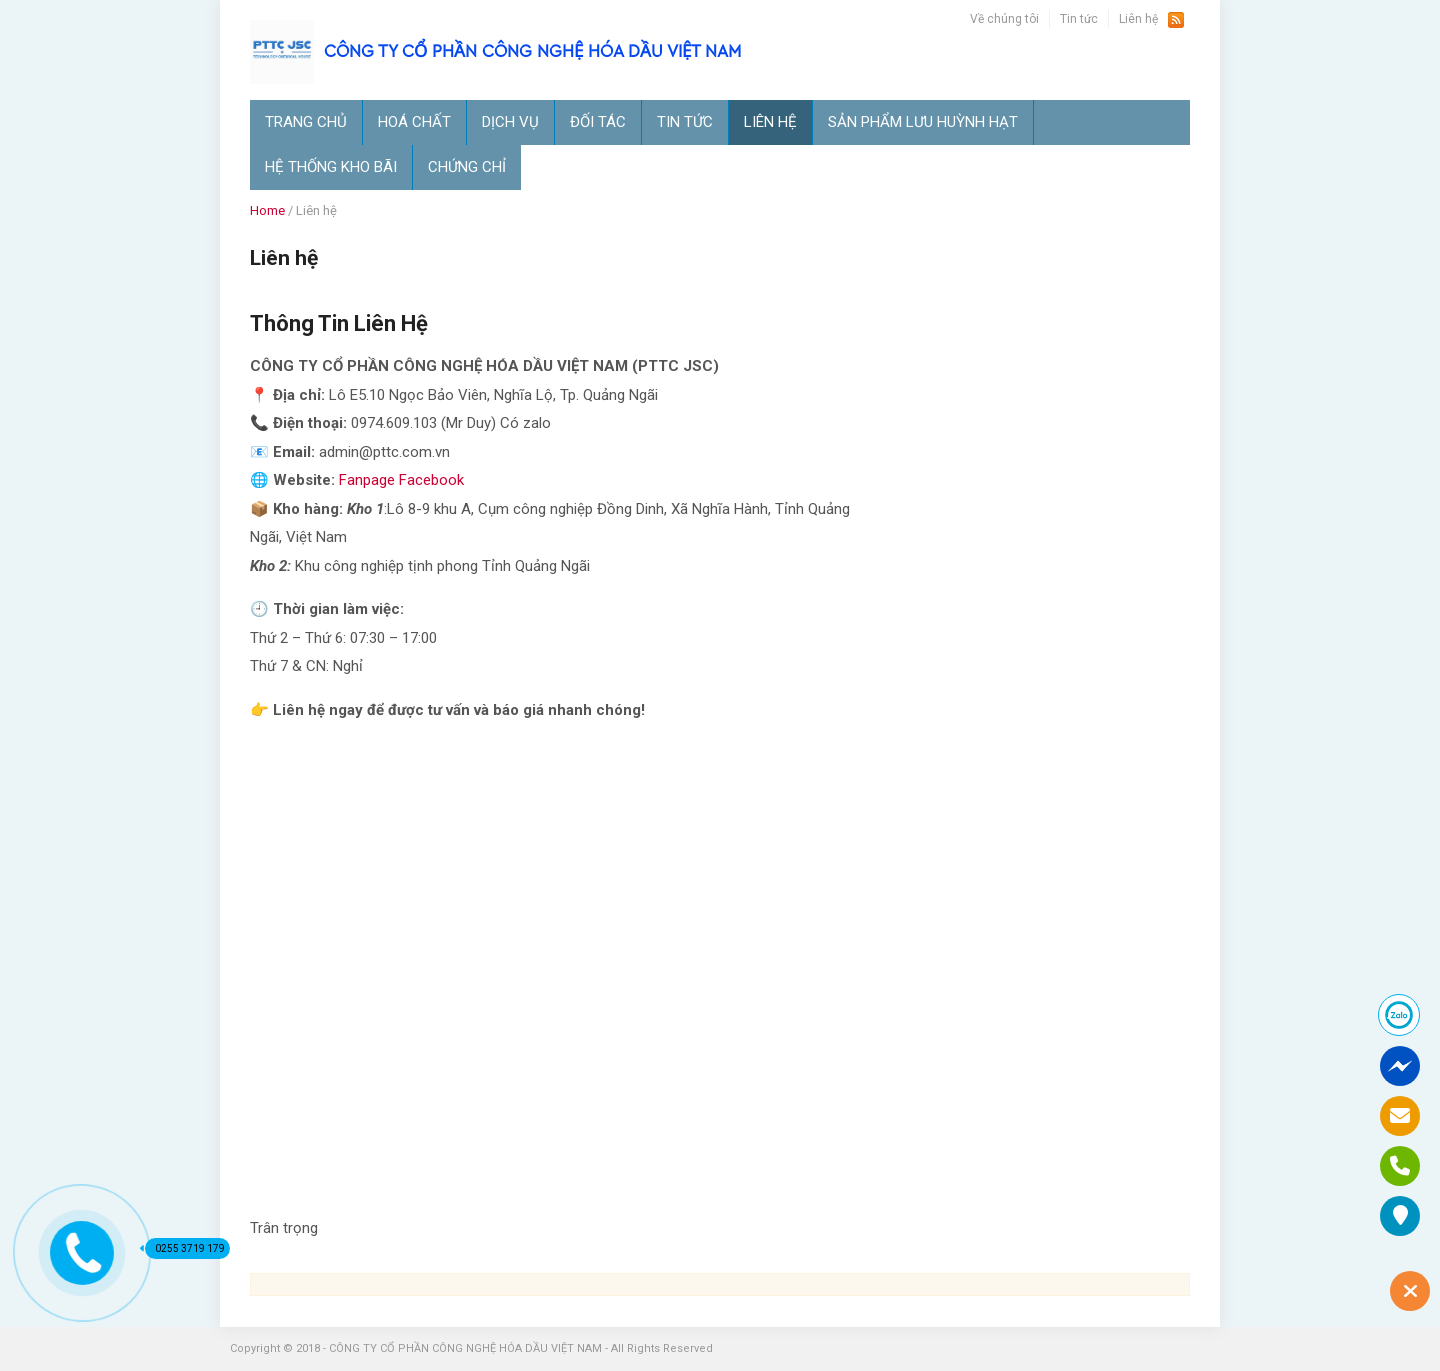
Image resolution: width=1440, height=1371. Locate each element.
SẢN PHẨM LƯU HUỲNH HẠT (923, 122)
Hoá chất (414, 122)
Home (267, 210)
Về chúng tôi (1004, 19)
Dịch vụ (510, 122)
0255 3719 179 (185, 1248)
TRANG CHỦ (306, 122)
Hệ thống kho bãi (331, 167)
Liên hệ (1138, 19)
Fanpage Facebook (401, 480)
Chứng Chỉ (467, 167)
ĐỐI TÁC (598, 122)
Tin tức (1079, 19)
